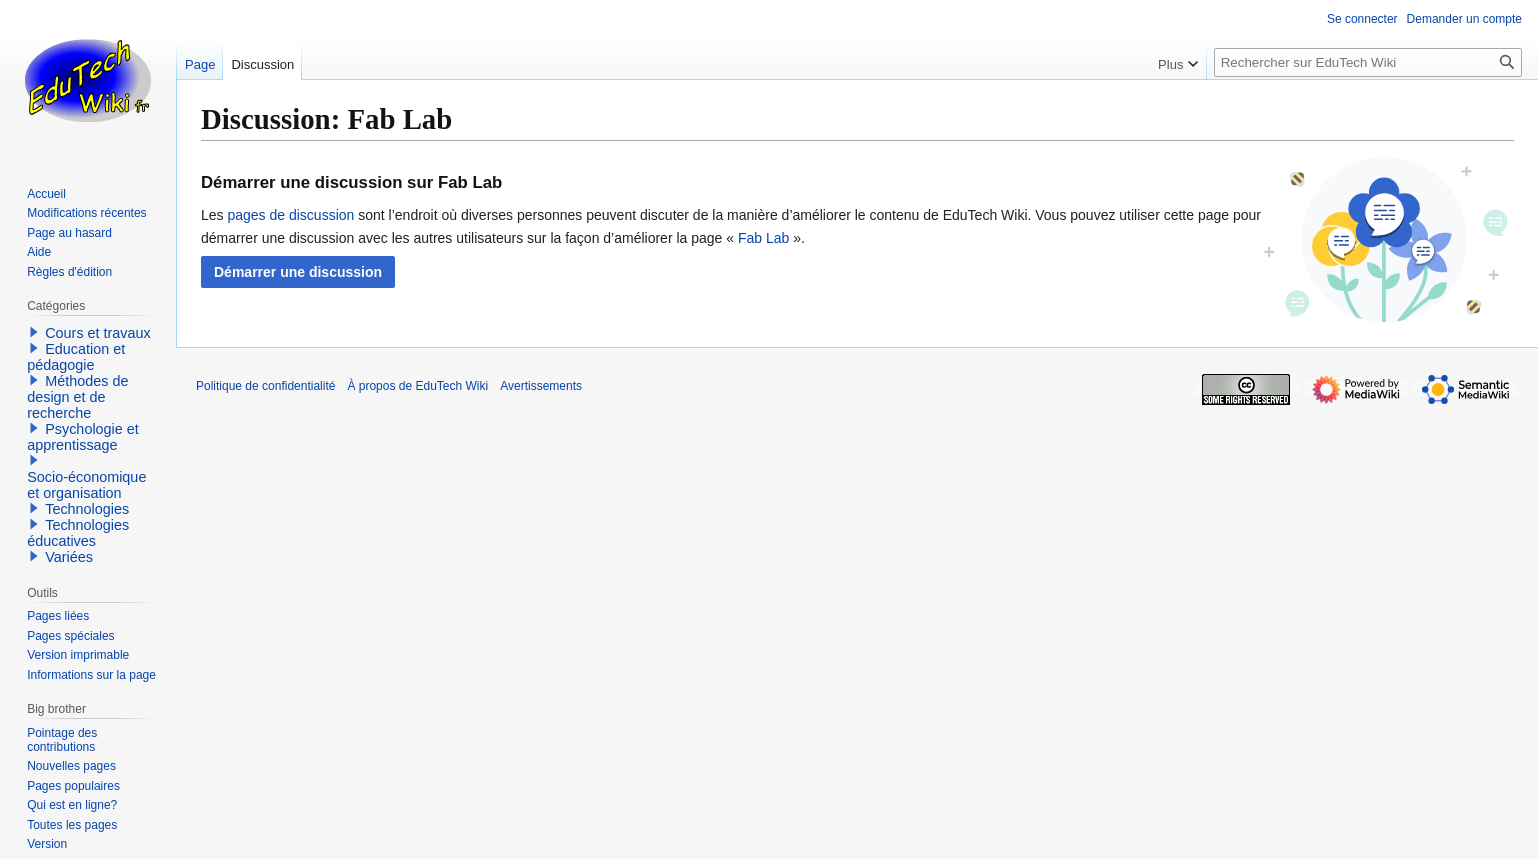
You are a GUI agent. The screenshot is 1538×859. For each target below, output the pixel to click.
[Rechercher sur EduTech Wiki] (1368, 62)
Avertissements (541, 386)
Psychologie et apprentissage (83, 437)
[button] (298, 272)
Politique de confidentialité (265, 386)
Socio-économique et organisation (86, 485)
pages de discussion (290, 215)
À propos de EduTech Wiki (417, 386)
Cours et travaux (98, 333)
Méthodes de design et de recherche (77, 397)
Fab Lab (763, 238)
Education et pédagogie (76, 357)
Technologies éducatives (78, 533)
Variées (69, 557)
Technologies (87, 509)
